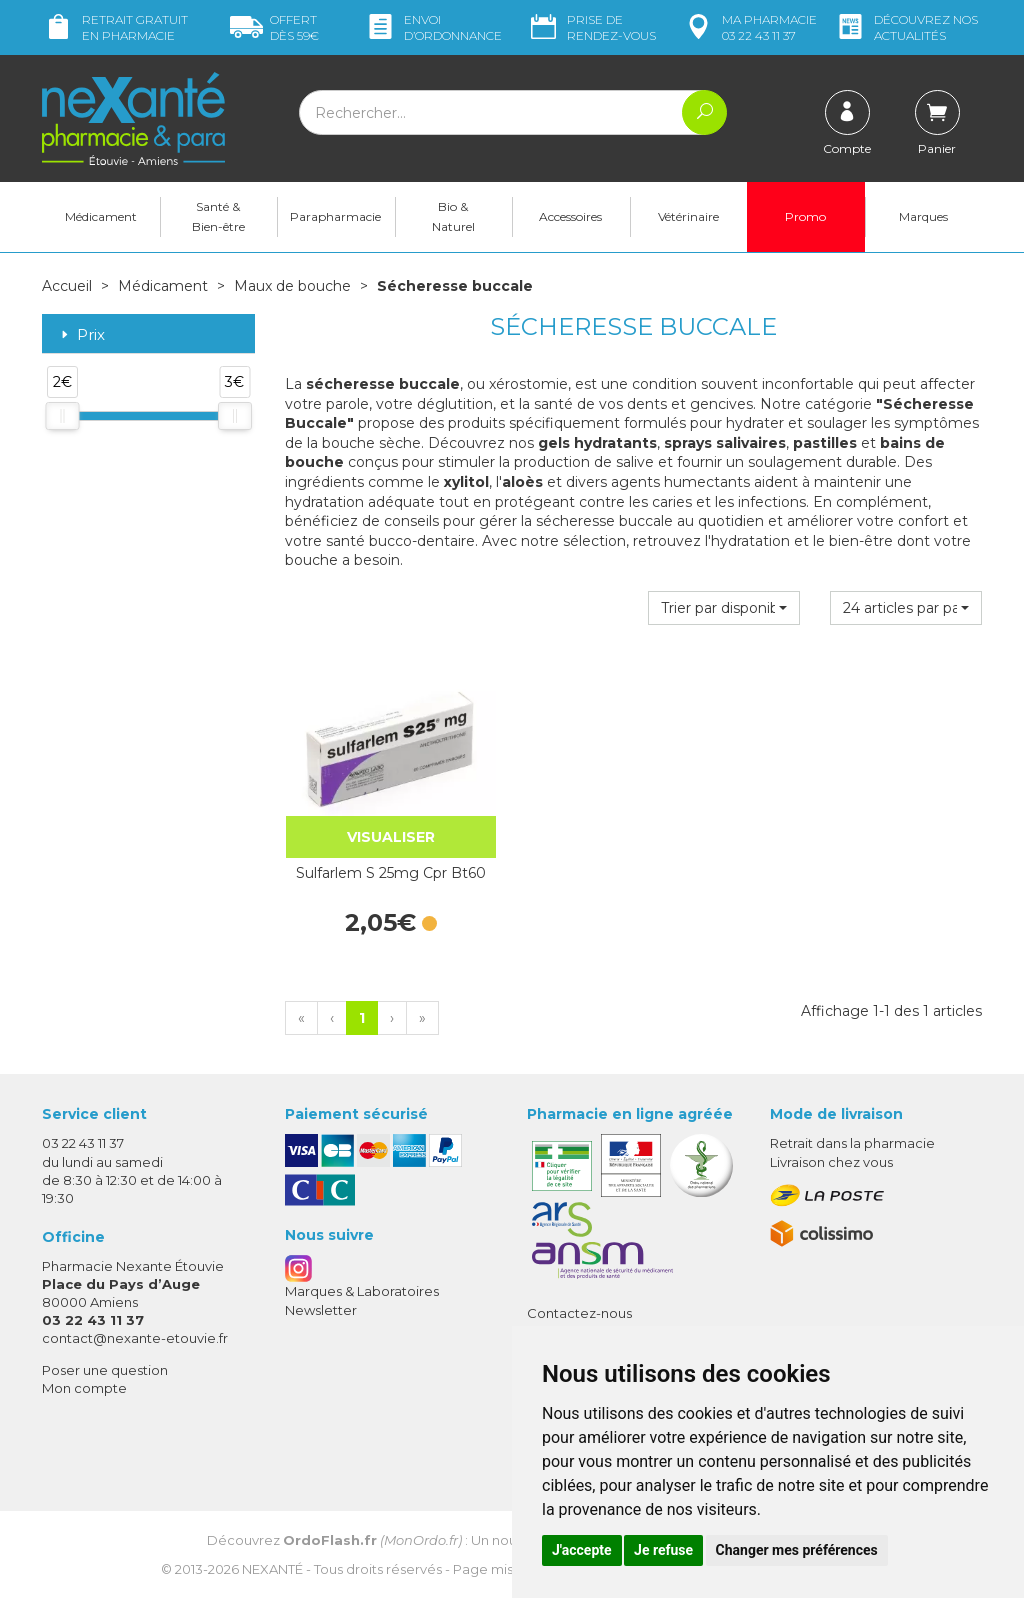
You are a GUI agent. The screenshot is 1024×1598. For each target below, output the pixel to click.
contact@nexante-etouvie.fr (135, 1338)
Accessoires (570, 216)
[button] (724, 608)
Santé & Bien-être (218, 216)
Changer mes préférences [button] (797, 1550)
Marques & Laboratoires (362, 1291)
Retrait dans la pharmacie (852, 1143)
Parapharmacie (335, 216)
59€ (274, 27)
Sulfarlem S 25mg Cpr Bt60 (391, 873)
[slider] (62, 416)
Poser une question (105, 1370)
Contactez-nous (579, 1313)
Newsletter (321, 1310)
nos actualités (906, 27)
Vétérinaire (688, 216)
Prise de (591, 27)
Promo (805, 216)
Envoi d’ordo (433, 27)
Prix (81, 335)
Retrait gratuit (115, 27)
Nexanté (272, 1569)
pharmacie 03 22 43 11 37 (749, 27)
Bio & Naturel (453, 216)
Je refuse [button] (663, 1550)
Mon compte (84, 1388)
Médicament (101, 216)
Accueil (67, 286)
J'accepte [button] (582, 1550)
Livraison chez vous (831, 1162)
